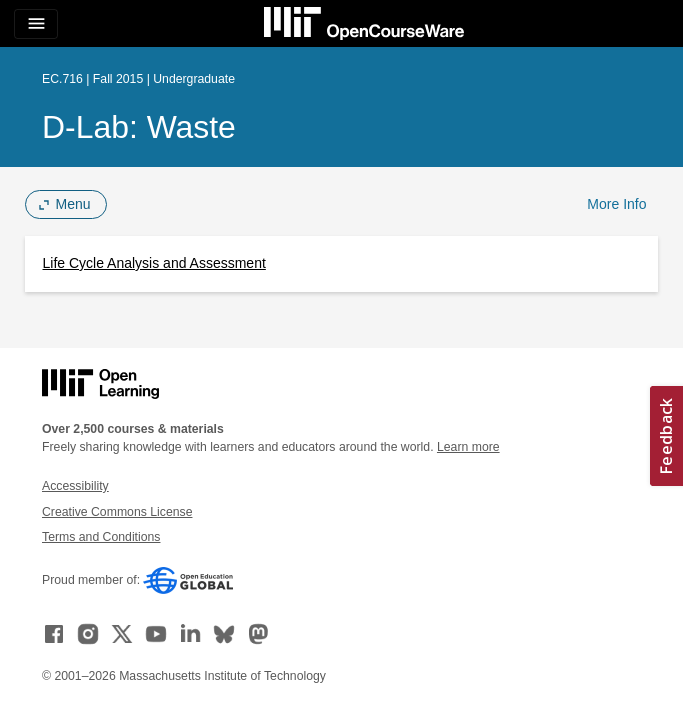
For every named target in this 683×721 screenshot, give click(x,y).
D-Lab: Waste (139, 127)
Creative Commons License (117, 512)
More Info (616, 204)
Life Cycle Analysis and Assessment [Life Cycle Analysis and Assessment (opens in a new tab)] (154, 263)
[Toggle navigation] (36, 24)
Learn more (468, 447)
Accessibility (75, 486)
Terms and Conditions (101, 537)
